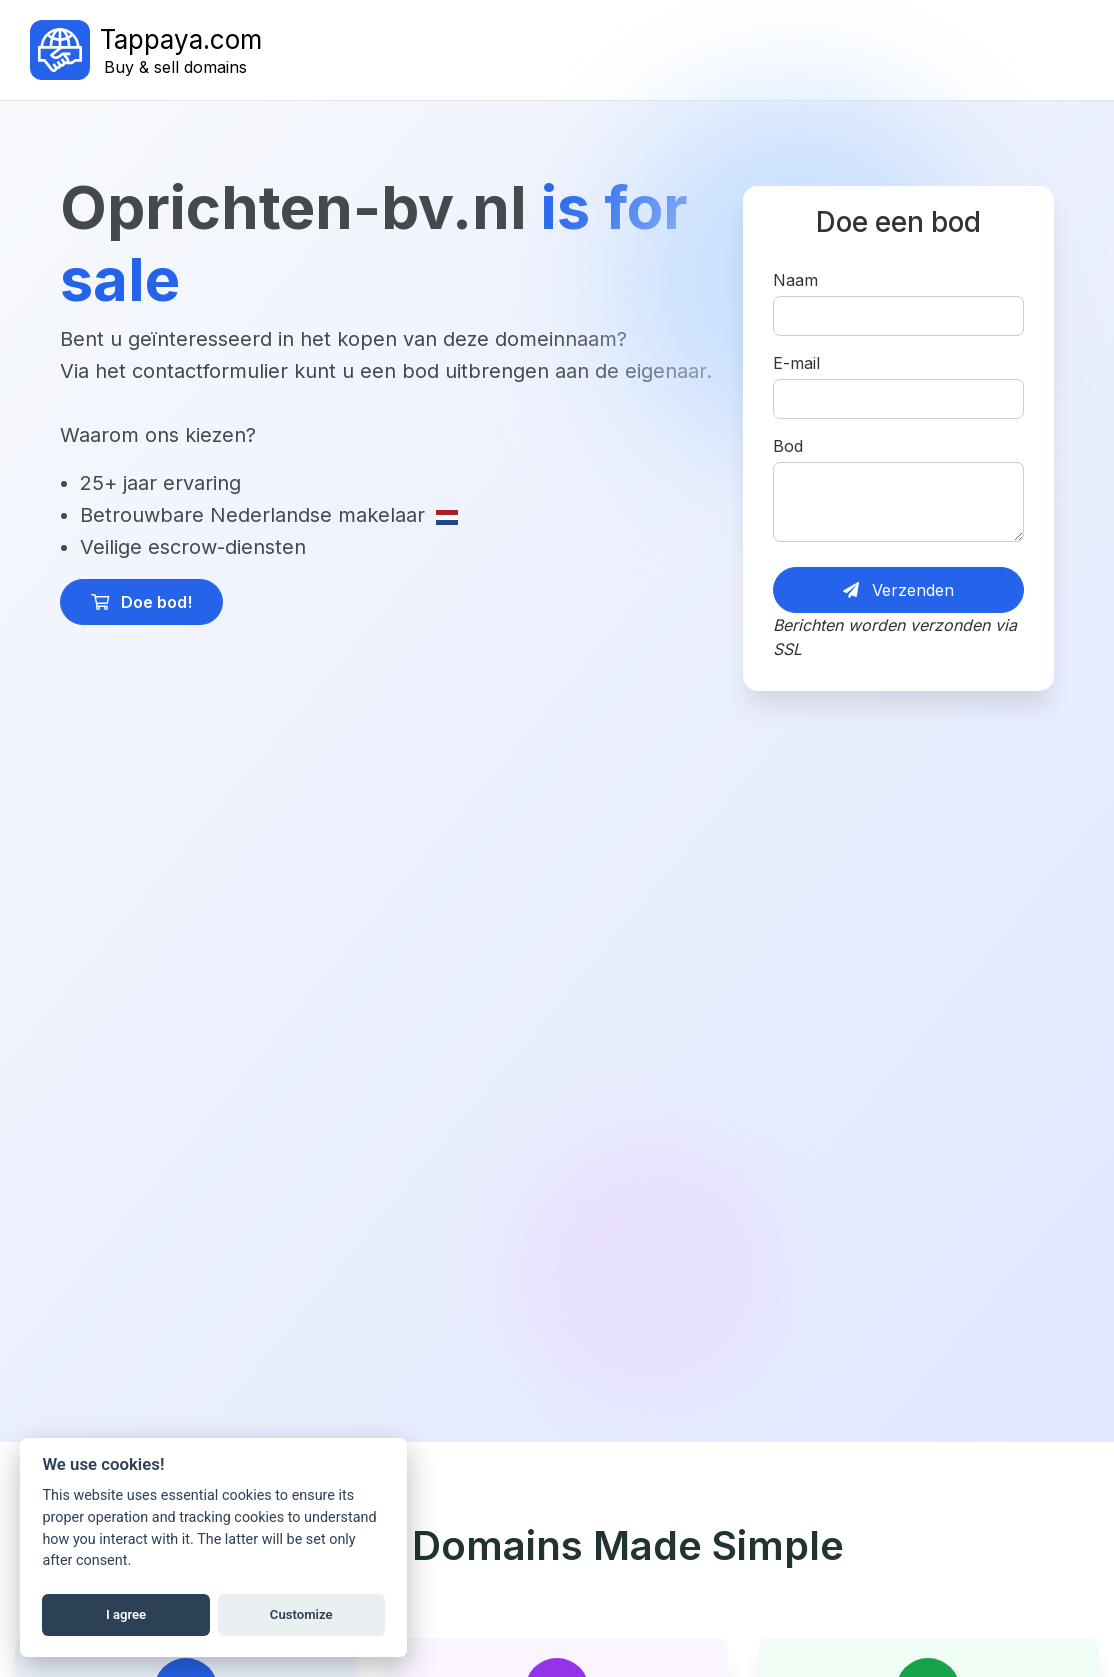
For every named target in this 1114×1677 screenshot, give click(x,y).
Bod (788, 446)
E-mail (796, 363)
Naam (795, 280)
